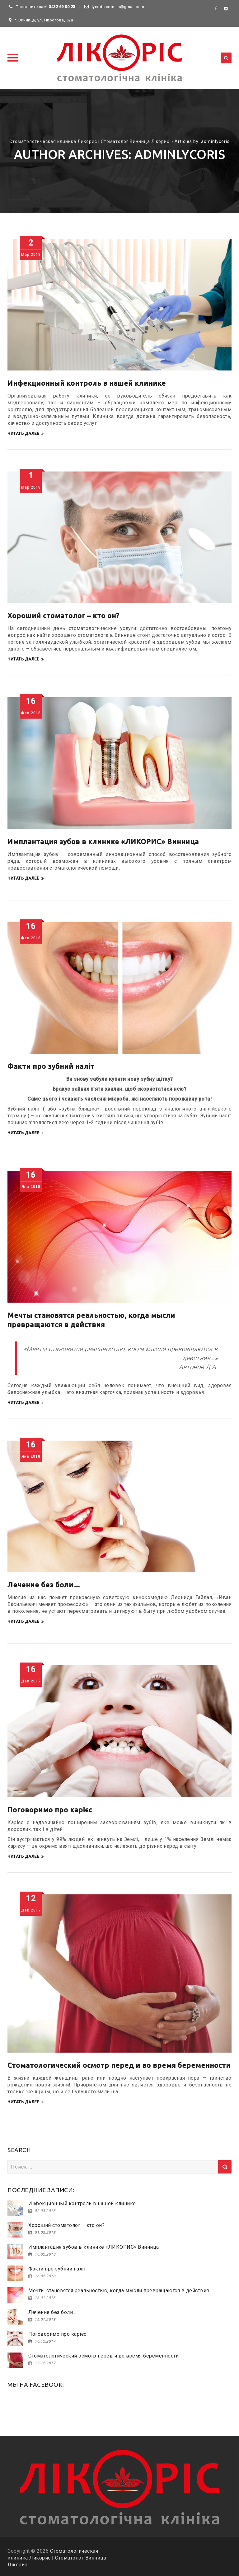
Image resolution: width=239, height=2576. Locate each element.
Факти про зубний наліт (50, 1066)
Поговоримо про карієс (49, 1810)
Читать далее (26, 433)
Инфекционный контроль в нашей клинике (86, 383)
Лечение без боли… (44, 1585)
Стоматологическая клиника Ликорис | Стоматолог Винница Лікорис (56, 2558)
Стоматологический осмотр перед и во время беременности (119, 2065)
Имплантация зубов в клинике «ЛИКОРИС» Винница (103, 841)
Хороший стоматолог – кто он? (63, 615)
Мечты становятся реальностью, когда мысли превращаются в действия (118, 2290)
